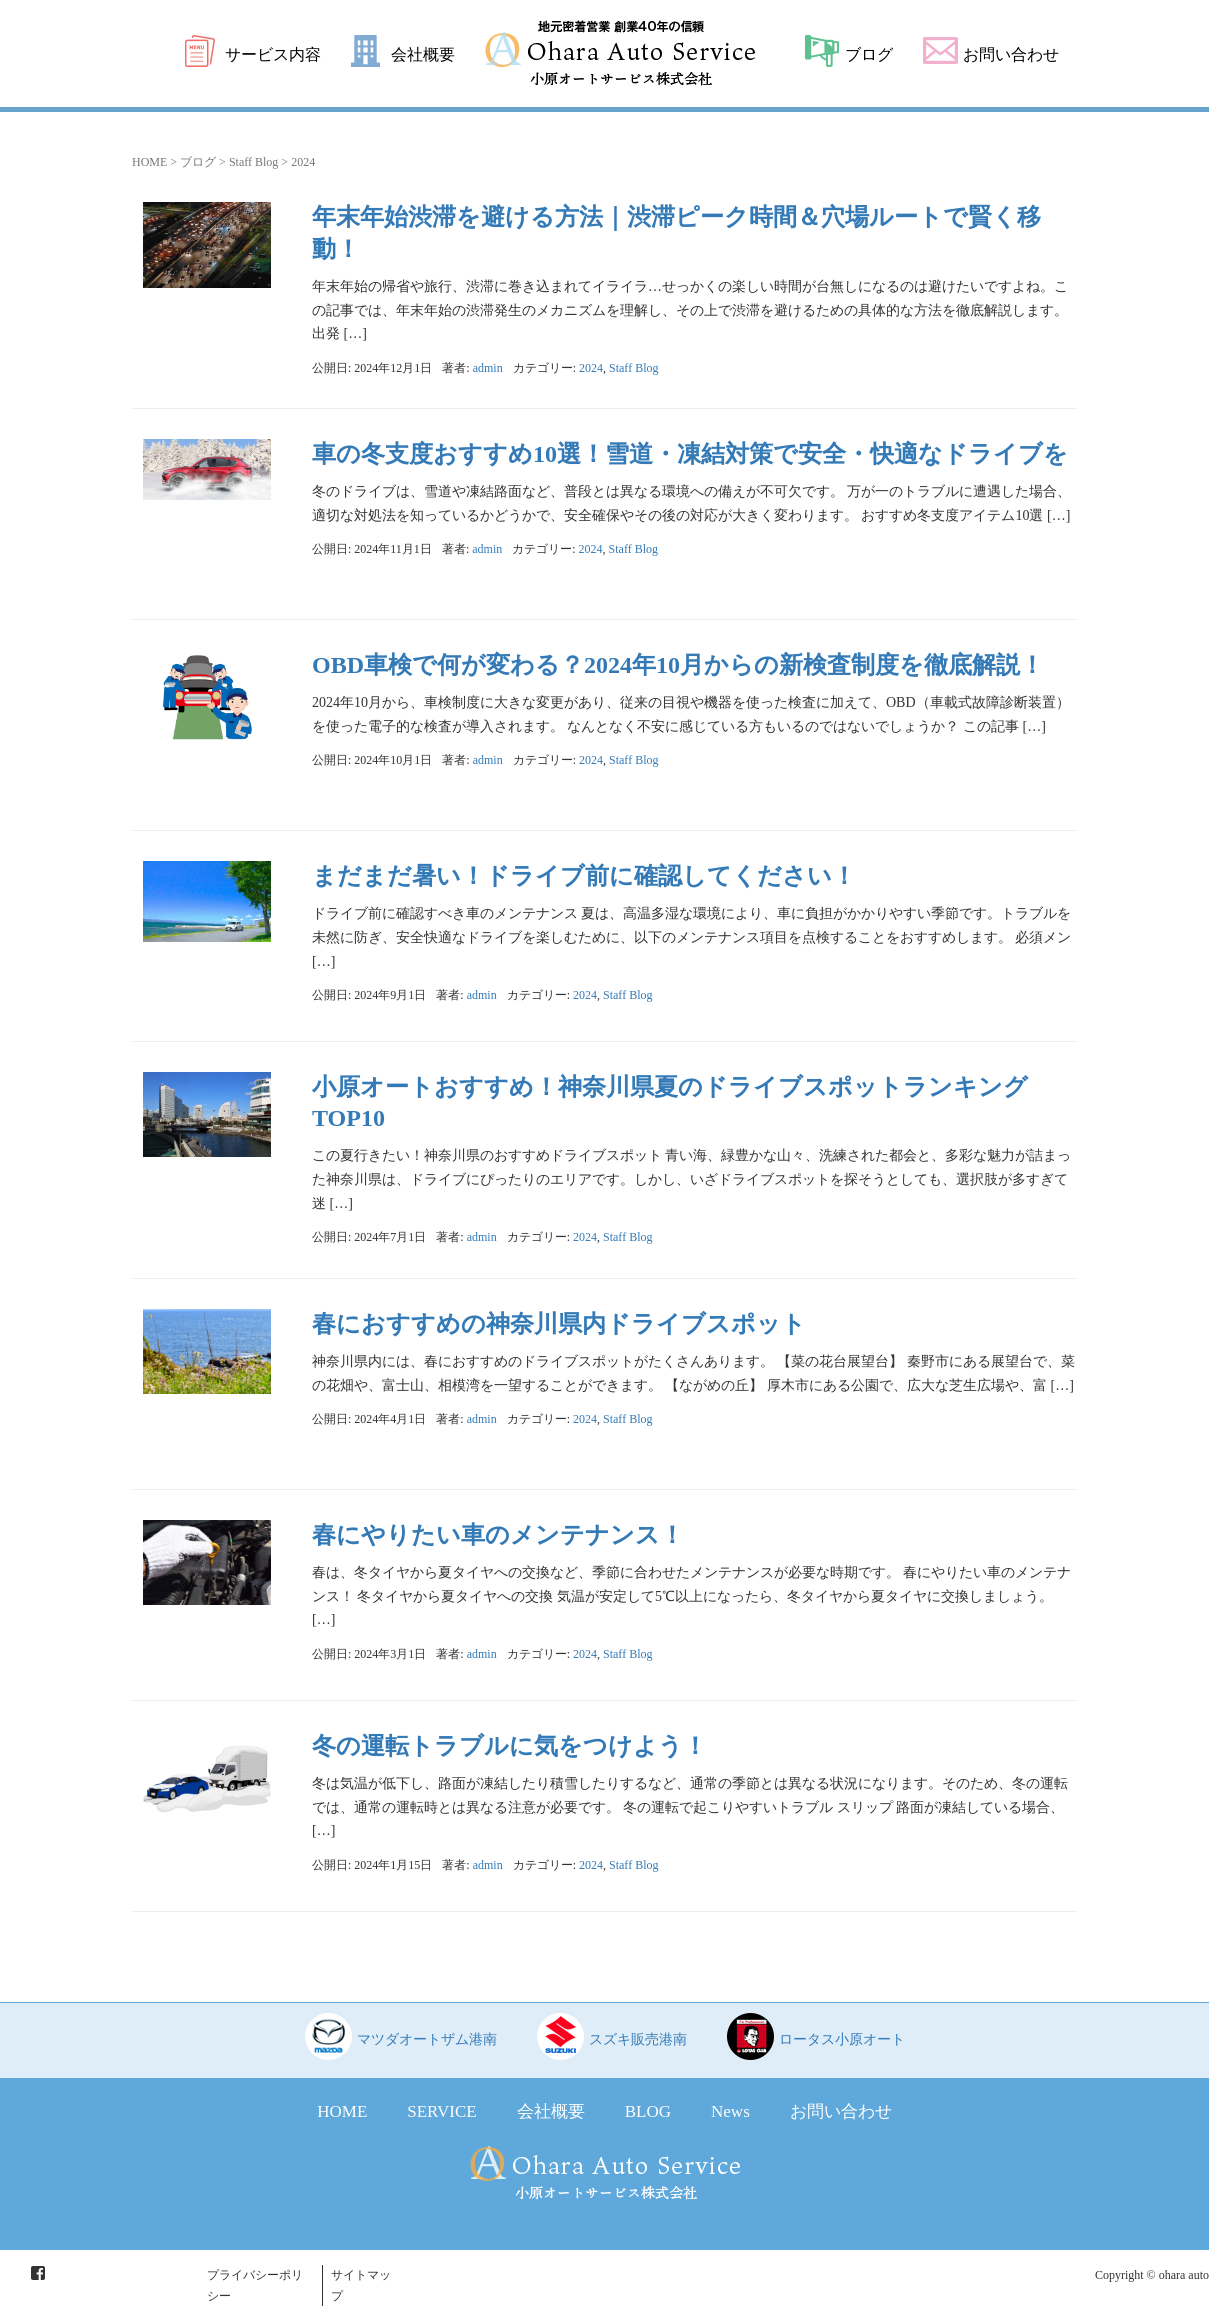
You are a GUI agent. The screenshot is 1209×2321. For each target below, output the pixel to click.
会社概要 (423, 54)
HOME (149, 162)
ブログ (869, 54)
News (730, 2111)
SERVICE (441, 2111)
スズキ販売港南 (638, 2039)
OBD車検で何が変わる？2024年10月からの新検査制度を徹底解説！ (678, 665)
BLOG (648, 2111)
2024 (591, 368)
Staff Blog (253, 162)
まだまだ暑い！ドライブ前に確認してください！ (584, 876)
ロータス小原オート (842, 2039)
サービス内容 (273, 54)
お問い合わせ (1011, 54)
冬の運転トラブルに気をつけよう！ (509, 1746)
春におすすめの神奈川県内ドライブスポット (559, 1324)
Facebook (38, 2273)
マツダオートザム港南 (427, 2039)
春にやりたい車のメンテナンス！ (498, 1535)
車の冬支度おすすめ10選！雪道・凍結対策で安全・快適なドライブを (690, 454)
